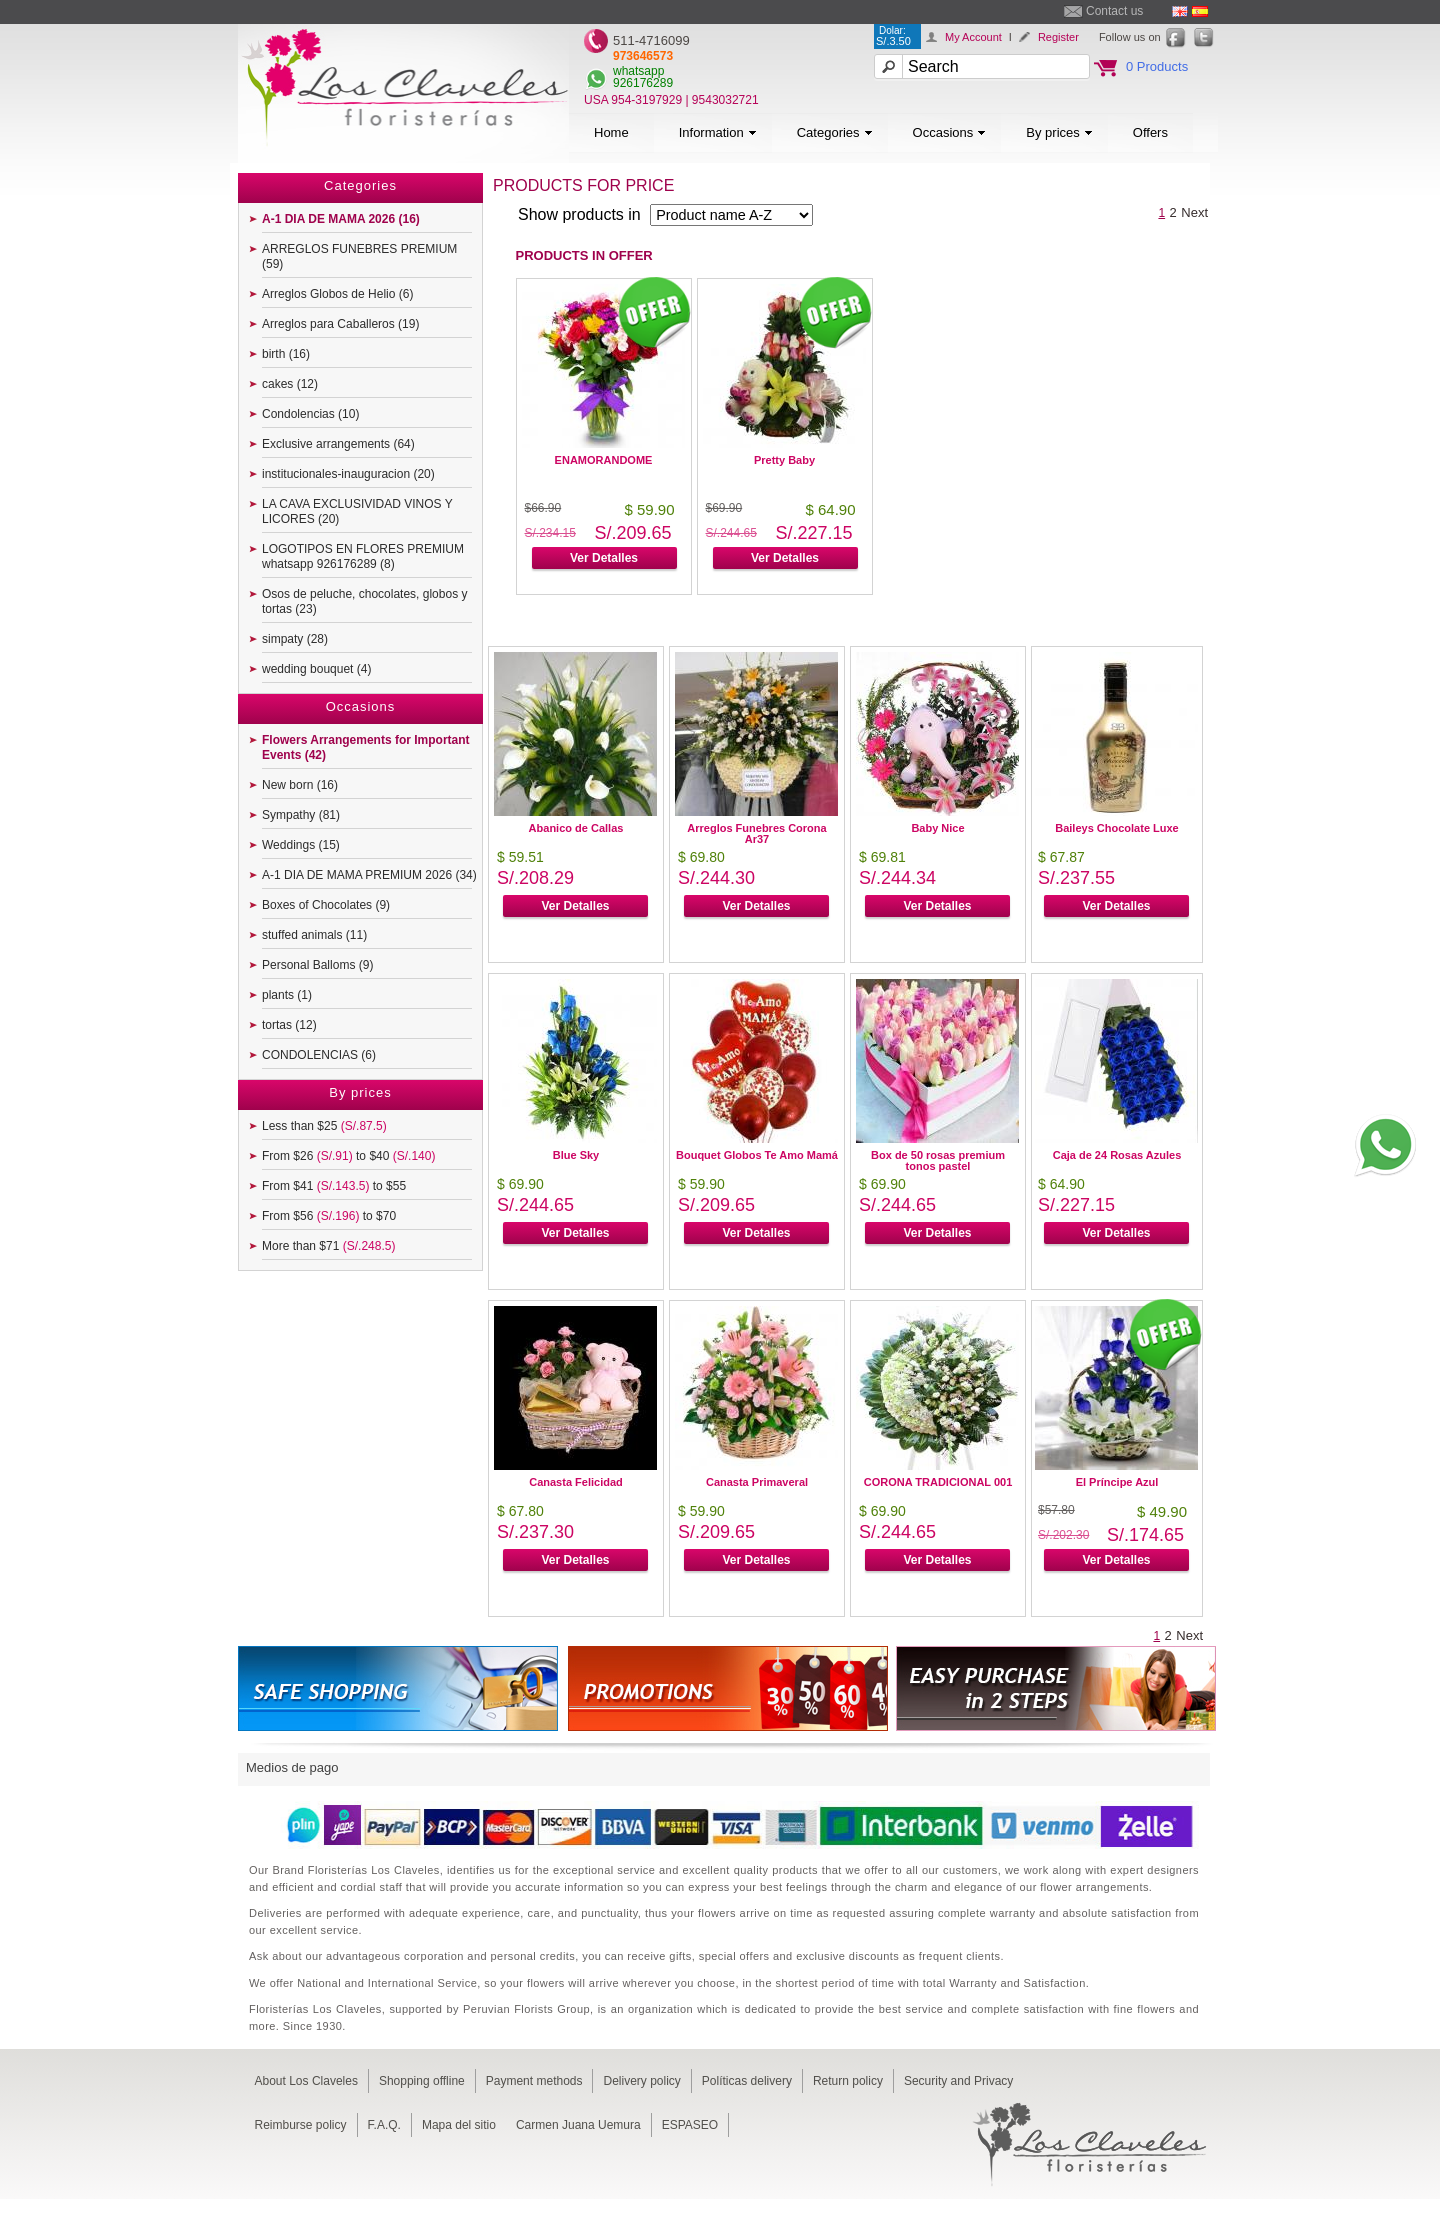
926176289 (643, 83)
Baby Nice (937, 828)
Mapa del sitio (459, 2125)
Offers (1150, 132)
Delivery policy (641, 2081)
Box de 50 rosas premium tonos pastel (938, 1160)
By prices (1059, 132)
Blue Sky (576, 1155)
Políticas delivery (747, 2081)
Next (1194, 212)
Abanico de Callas (576, 828)
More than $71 (328, 1246)
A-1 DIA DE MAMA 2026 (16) (341, 219)
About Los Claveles (306, 2081)
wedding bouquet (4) (316, 669)
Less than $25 (324, 1126)
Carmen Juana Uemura (578, 2125)
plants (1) (287, 995)
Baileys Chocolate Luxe (1117, 828)
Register (1058, 37)
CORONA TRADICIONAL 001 (938, 1482)
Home (611, 132)
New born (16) (300, 785)
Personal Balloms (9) (317, 965)
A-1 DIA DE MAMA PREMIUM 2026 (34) (369, 875)
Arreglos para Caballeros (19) (340, 324)
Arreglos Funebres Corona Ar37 (756, 833)
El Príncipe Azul (1117, 1482)
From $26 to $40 (348, 1156)
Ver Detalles (604, 558)
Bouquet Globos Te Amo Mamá (757, 1155)
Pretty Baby (784, 460)
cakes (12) (290, 384)
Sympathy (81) (301, 815)
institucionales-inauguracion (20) (348, 474)
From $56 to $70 (329, 1216)
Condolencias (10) (310, 414)
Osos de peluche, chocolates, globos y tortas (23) (364, 601)
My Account (973, 37)
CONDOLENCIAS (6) (319, 1055)
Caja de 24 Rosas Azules (1117, 1155)
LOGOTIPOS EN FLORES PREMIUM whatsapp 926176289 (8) (363, 556)
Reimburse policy (301, 2125)
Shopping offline (422, 2081)
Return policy (848, 2081)
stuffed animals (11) (314, 935)
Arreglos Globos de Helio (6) (337, 294)
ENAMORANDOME (604, 460)
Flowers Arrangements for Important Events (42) (366, 747)
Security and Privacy (958, 2081)
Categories (835, 132)
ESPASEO (690, 2125)
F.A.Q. (384, 2125)
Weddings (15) (301, 845)
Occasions (950, 132)
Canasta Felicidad (576, 1482)
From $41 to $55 (334, 1186)
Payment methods (534, 2081)
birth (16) (286, 354)
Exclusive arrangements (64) (338, 444)
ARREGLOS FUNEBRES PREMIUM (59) (359, 256)
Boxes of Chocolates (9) (326, 905)
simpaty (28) (295, 639)
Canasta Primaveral (757, 1482)
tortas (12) (289, 1025)
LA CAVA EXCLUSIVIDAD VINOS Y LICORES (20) (357, 511)
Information (718, 132)
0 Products (1157, 66)
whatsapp (638, 71)
